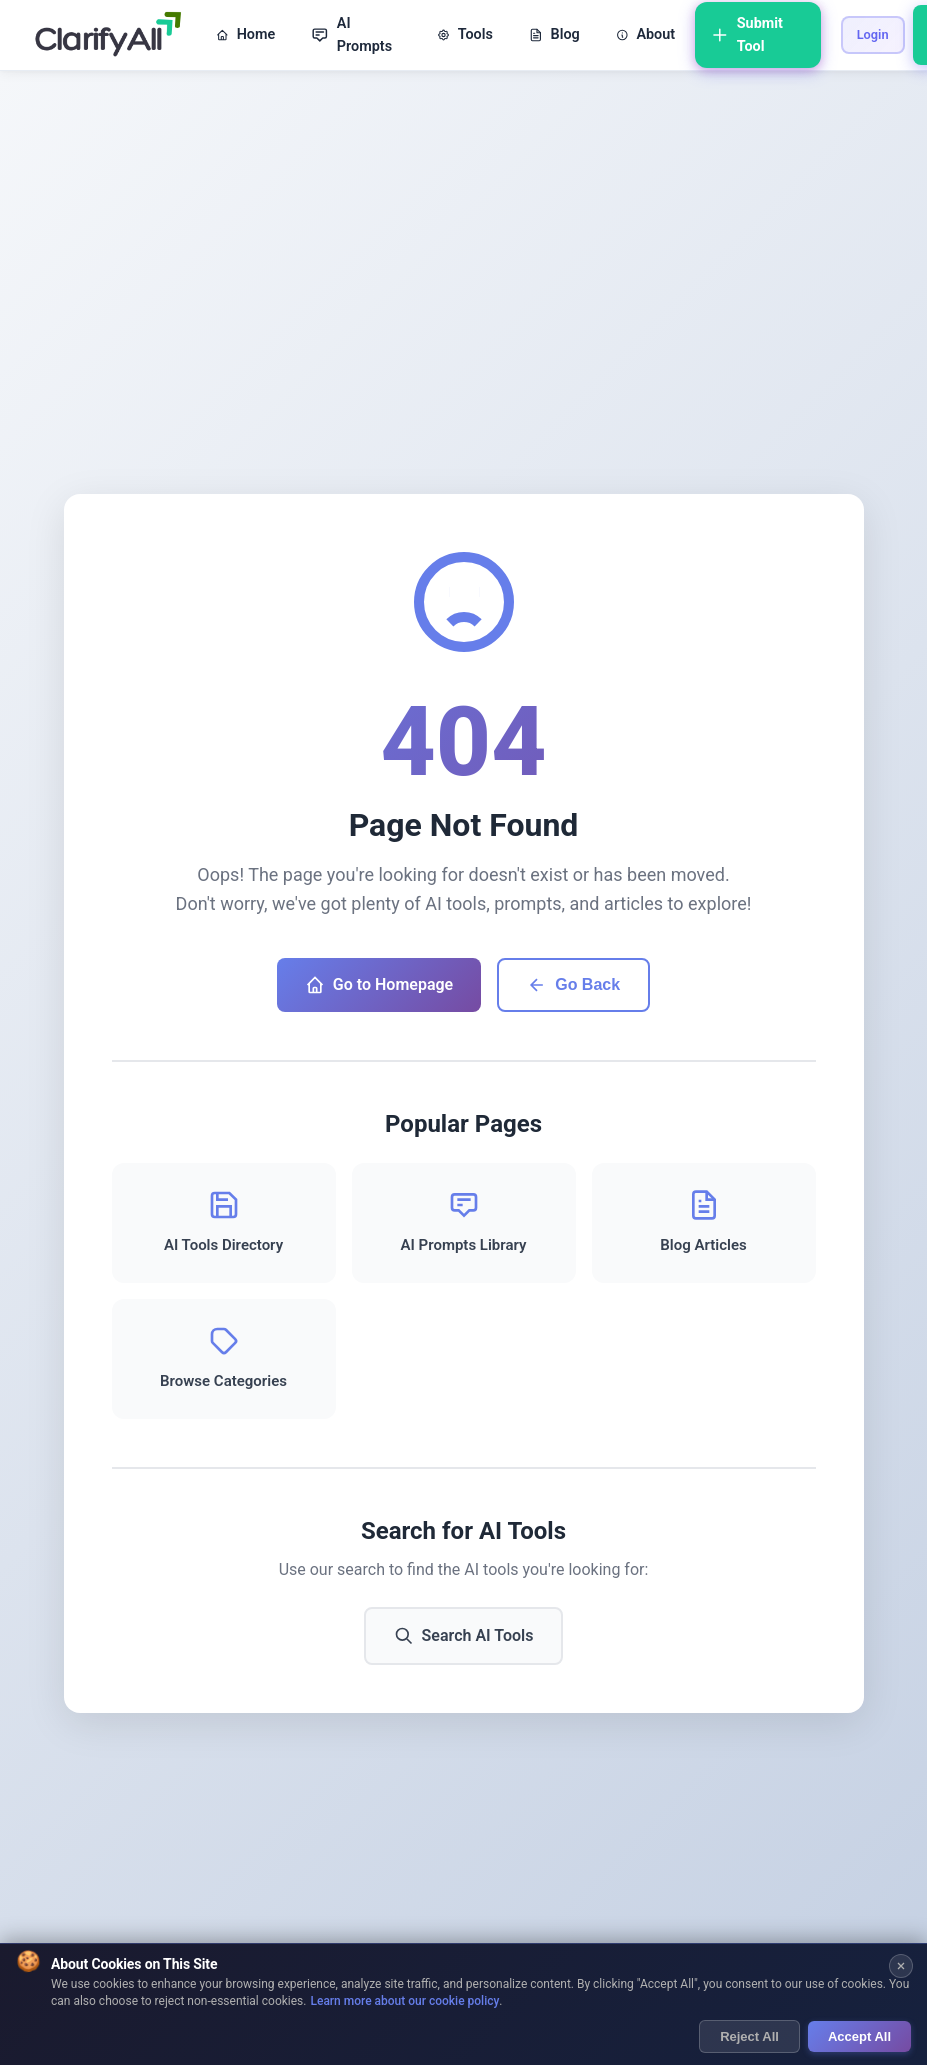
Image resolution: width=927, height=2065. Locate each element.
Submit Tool (747, 35)
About (645, 35)
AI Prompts (351, 35)
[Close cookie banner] (901, 1967)
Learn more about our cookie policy (404, 2003)
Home (245, 35)
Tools (465, 35)
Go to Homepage (379, 985)
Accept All (859, 2037)
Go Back (573, 985)
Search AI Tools (464, 1636)
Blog (554, 35)
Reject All (749, 2037)
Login (873, 34)
